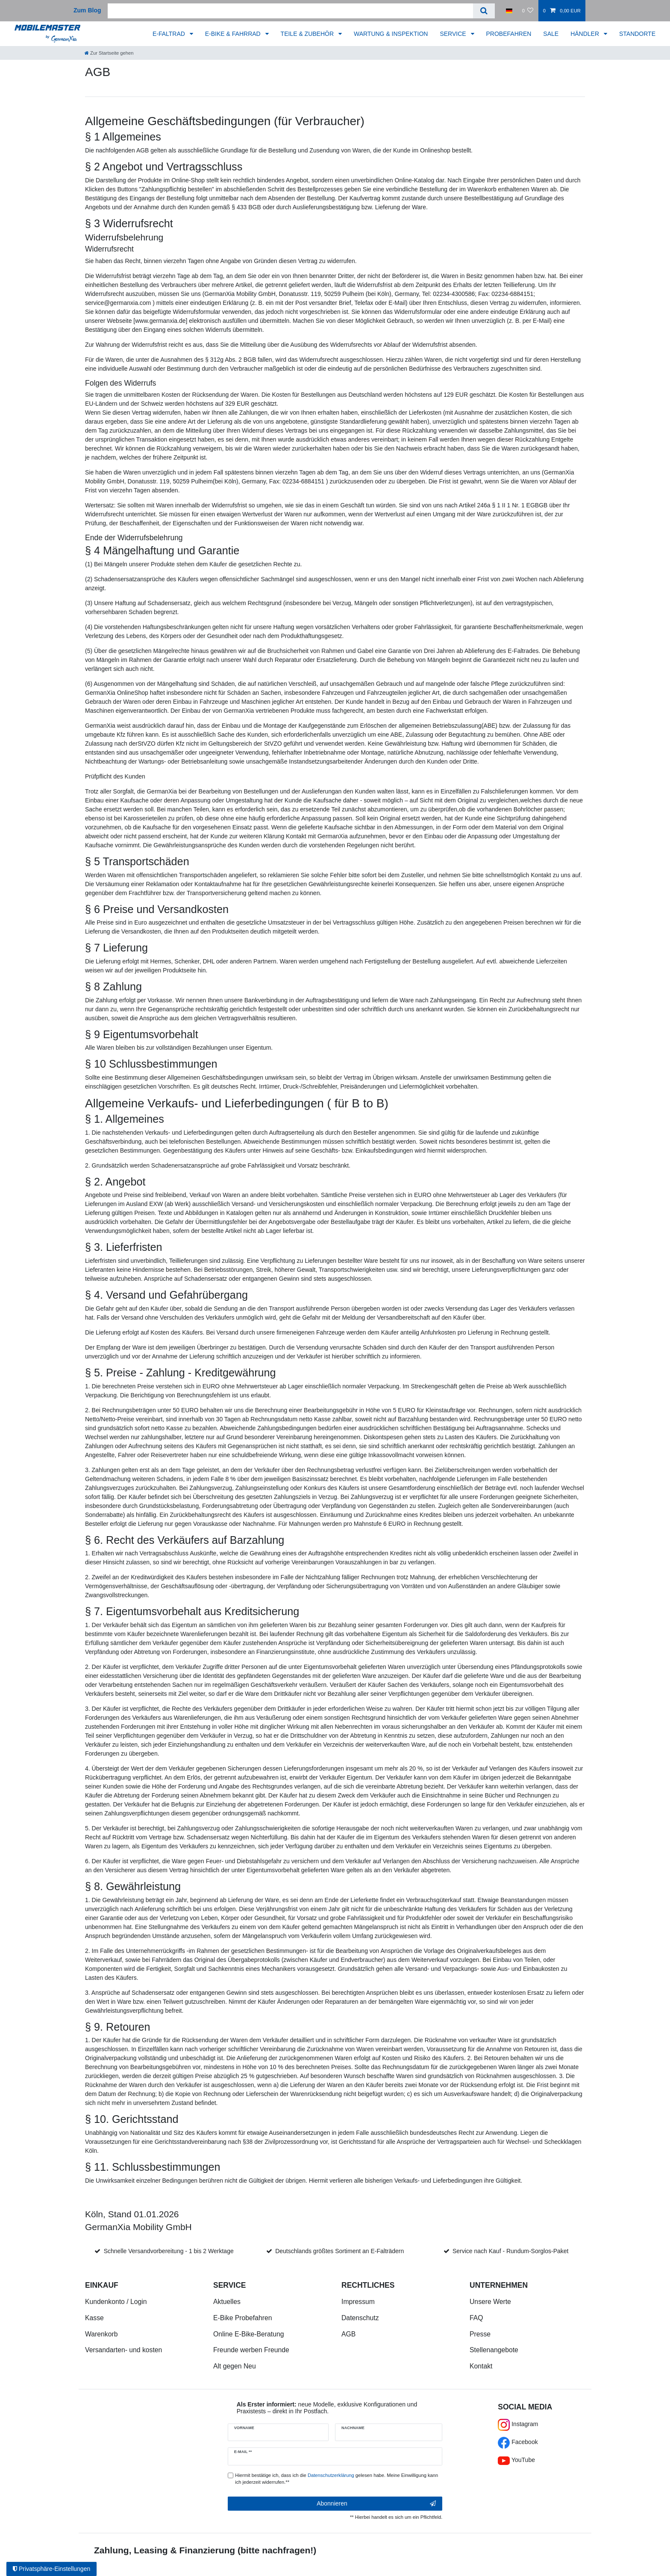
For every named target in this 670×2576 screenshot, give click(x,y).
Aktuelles (227, 2301)
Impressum (358, 2301)
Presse (480, 2334)
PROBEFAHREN (509, 33)
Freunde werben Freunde (251, 2350)
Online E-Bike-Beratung (248, 2334)
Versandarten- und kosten (123, 2350)
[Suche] (484, 10)
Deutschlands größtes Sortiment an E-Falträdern (339, 2251)
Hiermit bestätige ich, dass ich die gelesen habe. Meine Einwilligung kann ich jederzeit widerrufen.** (336, 2479)
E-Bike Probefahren (242, 2317)
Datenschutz (360, 2317)
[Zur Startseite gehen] (109, 53)
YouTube (516, 2459)
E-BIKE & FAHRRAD (233, 33)
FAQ (476, 2317)
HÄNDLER (585, 33)
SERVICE (453, 33)
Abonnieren (376, 2504)
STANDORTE (637, 33)
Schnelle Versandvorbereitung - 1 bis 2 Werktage (169, 2251)
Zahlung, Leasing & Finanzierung (164, 2550)
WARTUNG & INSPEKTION (391, 33)
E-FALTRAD (170, 33)
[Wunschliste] (527, 10)
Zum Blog (87, 10)
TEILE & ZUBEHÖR (308, 33)
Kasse (94, 2317)
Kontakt (481, 2366)
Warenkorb (101, 2334)
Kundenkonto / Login (116, 2301)
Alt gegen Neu (234, 2366)
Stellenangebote (494, 2350)
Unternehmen (499, 2285)
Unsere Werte (490, 2301)
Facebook (518, 2441)
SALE (550, 33)
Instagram (518, 2424)
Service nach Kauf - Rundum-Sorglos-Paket (511, 2251)
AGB (348, 2334)
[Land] (509, 10)
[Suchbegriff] (290, 10)
